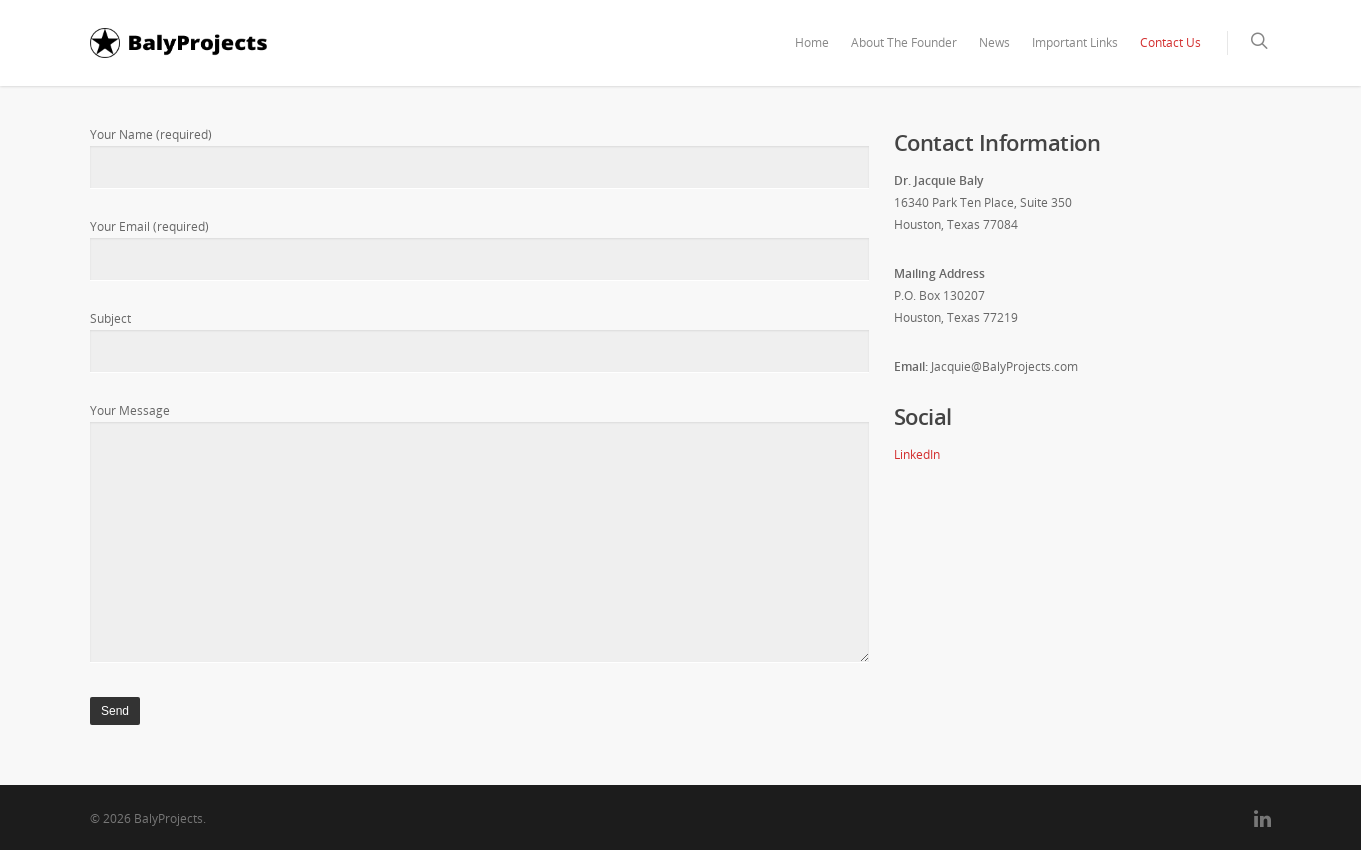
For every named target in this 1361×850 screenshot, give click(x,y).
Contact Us (1170, 42)
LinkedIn (917, 454)
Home (812, 42)
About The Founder (904, 42)
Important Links (1075, 42)
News (994, 42)
